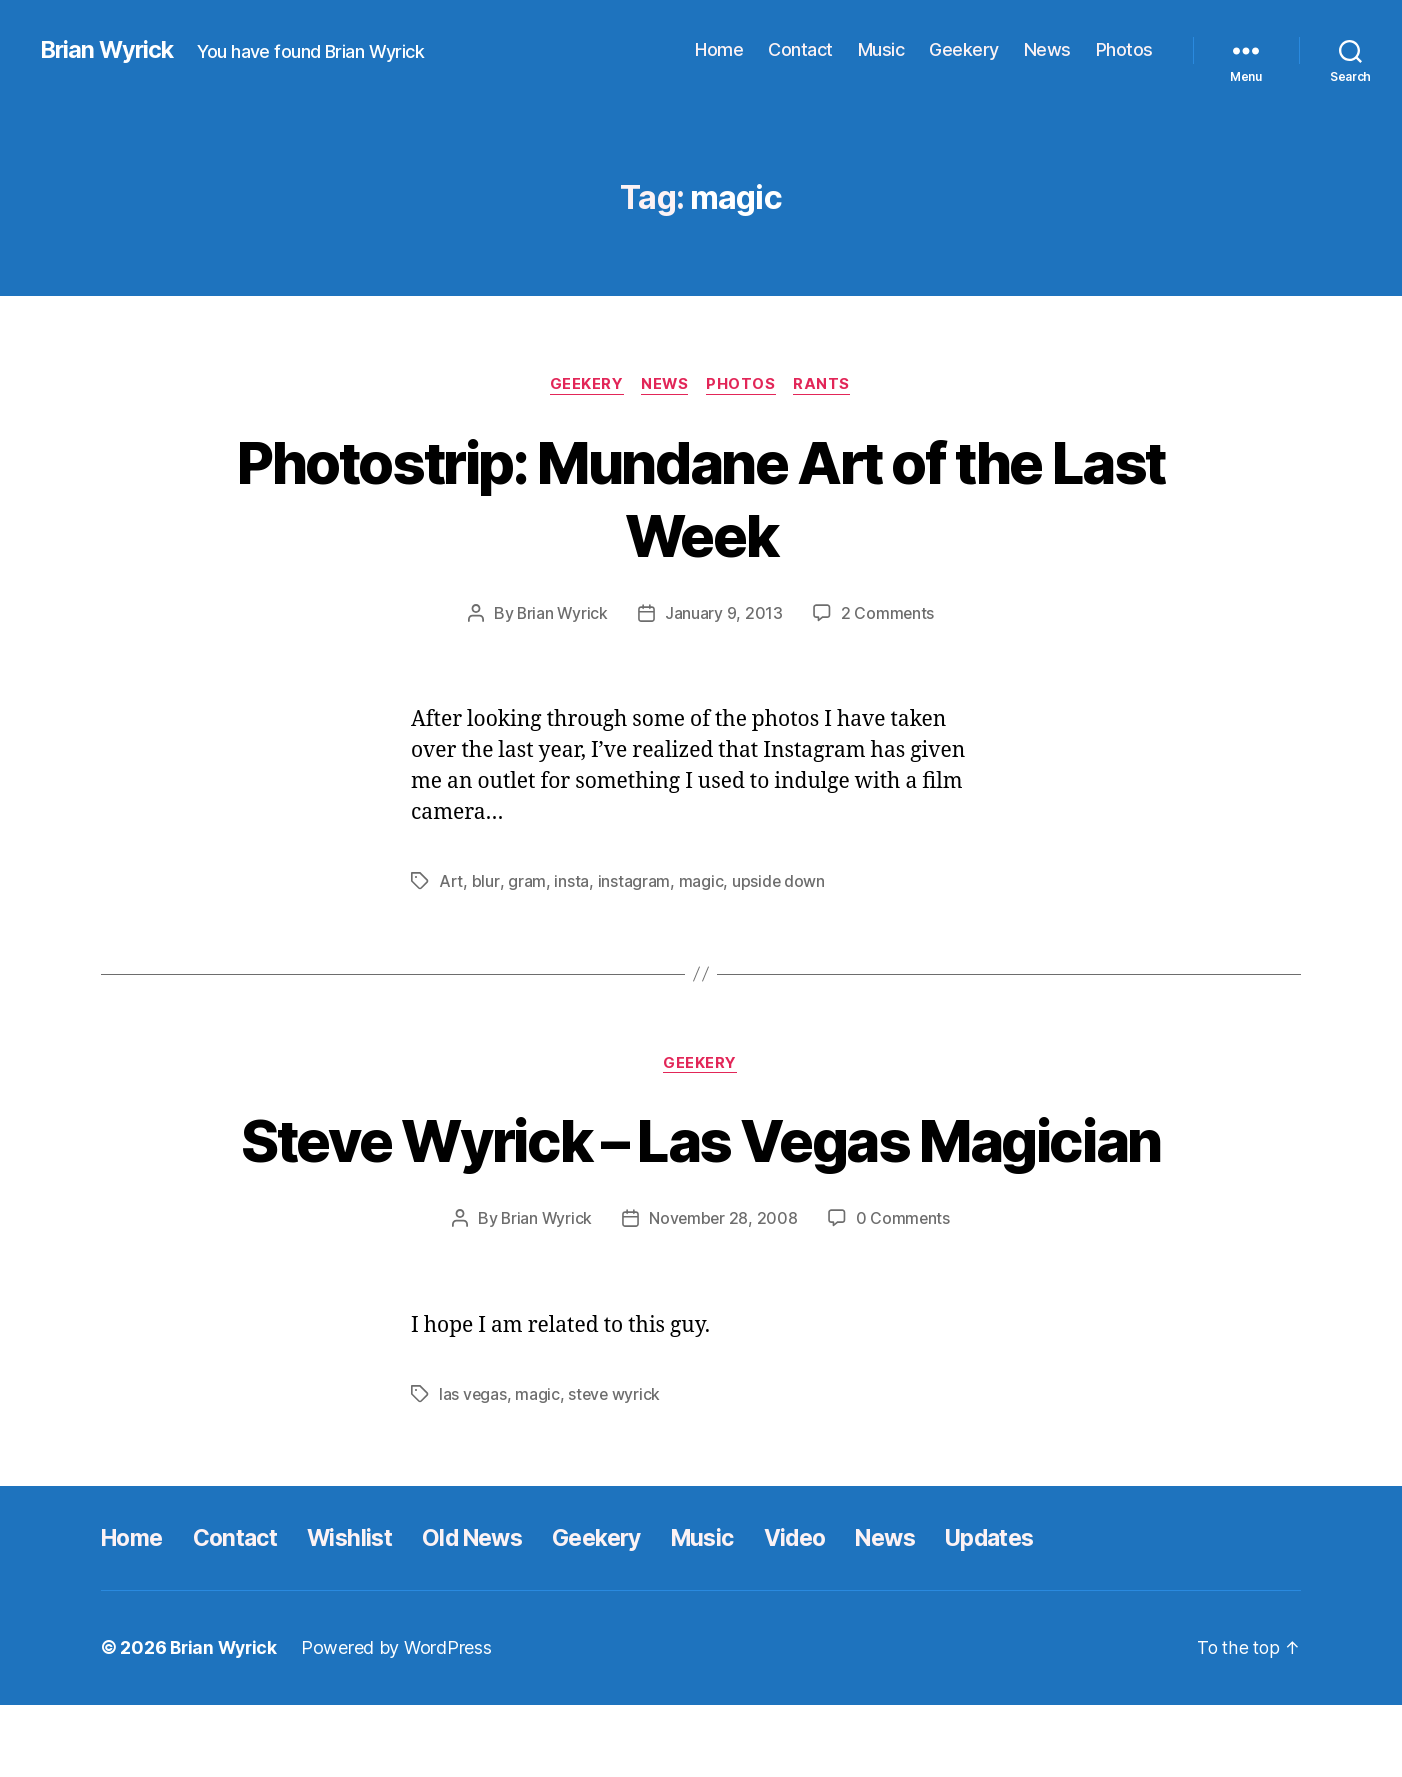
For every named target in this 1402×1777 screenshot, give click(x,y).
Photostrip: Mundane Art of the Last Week (701, 498)
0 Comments (904, 1292)
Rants (826, 385)
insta (570, 882)
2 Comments (888, 614)
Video (831, 1610)
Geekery (964, 49)
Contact (800, 49)
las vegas (473, 1467)
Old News (491, 1610)
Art (451, 882)
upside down (778, 882)
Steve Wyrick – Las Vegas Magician (700, 1177)
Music (881, 49)
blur (485, 882)
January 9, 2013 (724, 614)
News (1047, 49)
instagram (633, 882)
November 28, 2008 (724, 1292)
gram (526, 882)
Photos (1124, 49)
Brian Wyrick (109, 50)
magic (700, 882)
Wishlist (364, 1610)
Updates (1036, 1610)
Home (719, 49)
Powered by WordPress (401, 1720)
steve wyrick (616, 1467)
